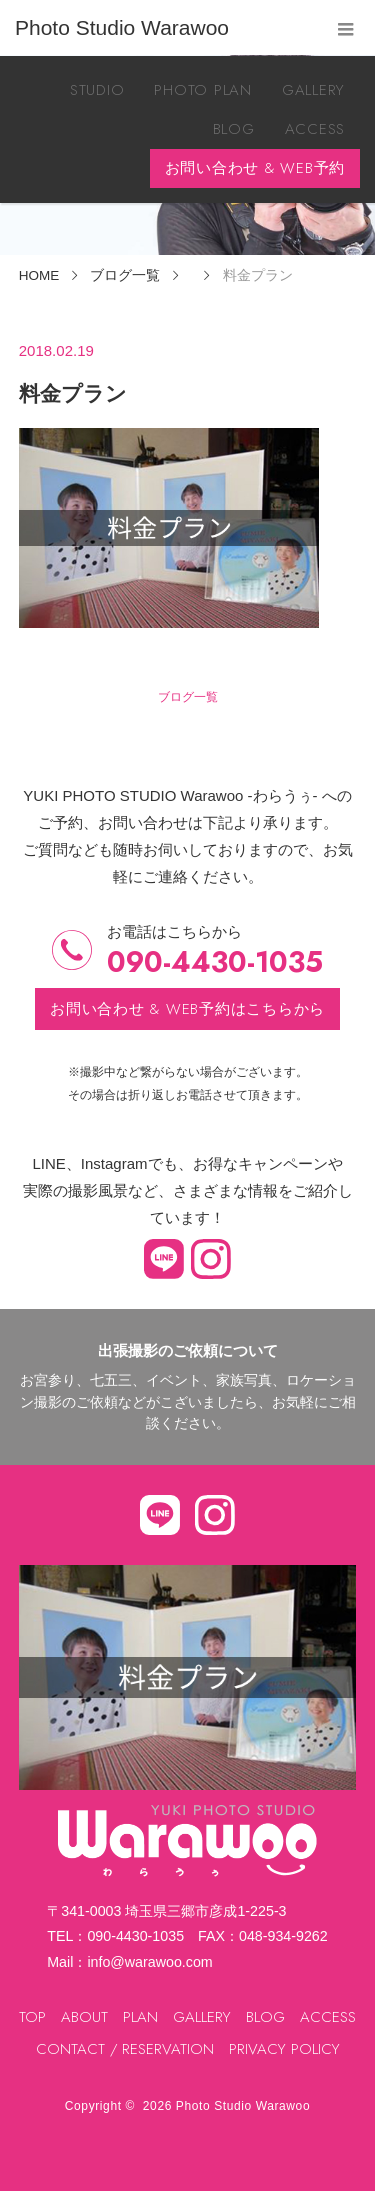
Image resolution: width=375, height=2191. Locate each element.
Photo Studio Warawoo (243, 2106)
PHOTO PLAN (203, 90)
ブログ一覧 (188, 697)
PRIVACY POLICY (284, 2049)
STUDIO (97, 90)
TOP (32, 2017)
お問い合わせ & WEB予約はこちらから (187, 1009)
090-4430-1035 (215, 962)
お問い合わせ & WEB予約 (255, 168)
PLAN (140, 2017)
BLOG (234, 129)
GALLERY (313, 90)
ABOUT (84, 2017)
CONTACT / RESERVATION (125, 2049)
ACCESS (315, 129)
